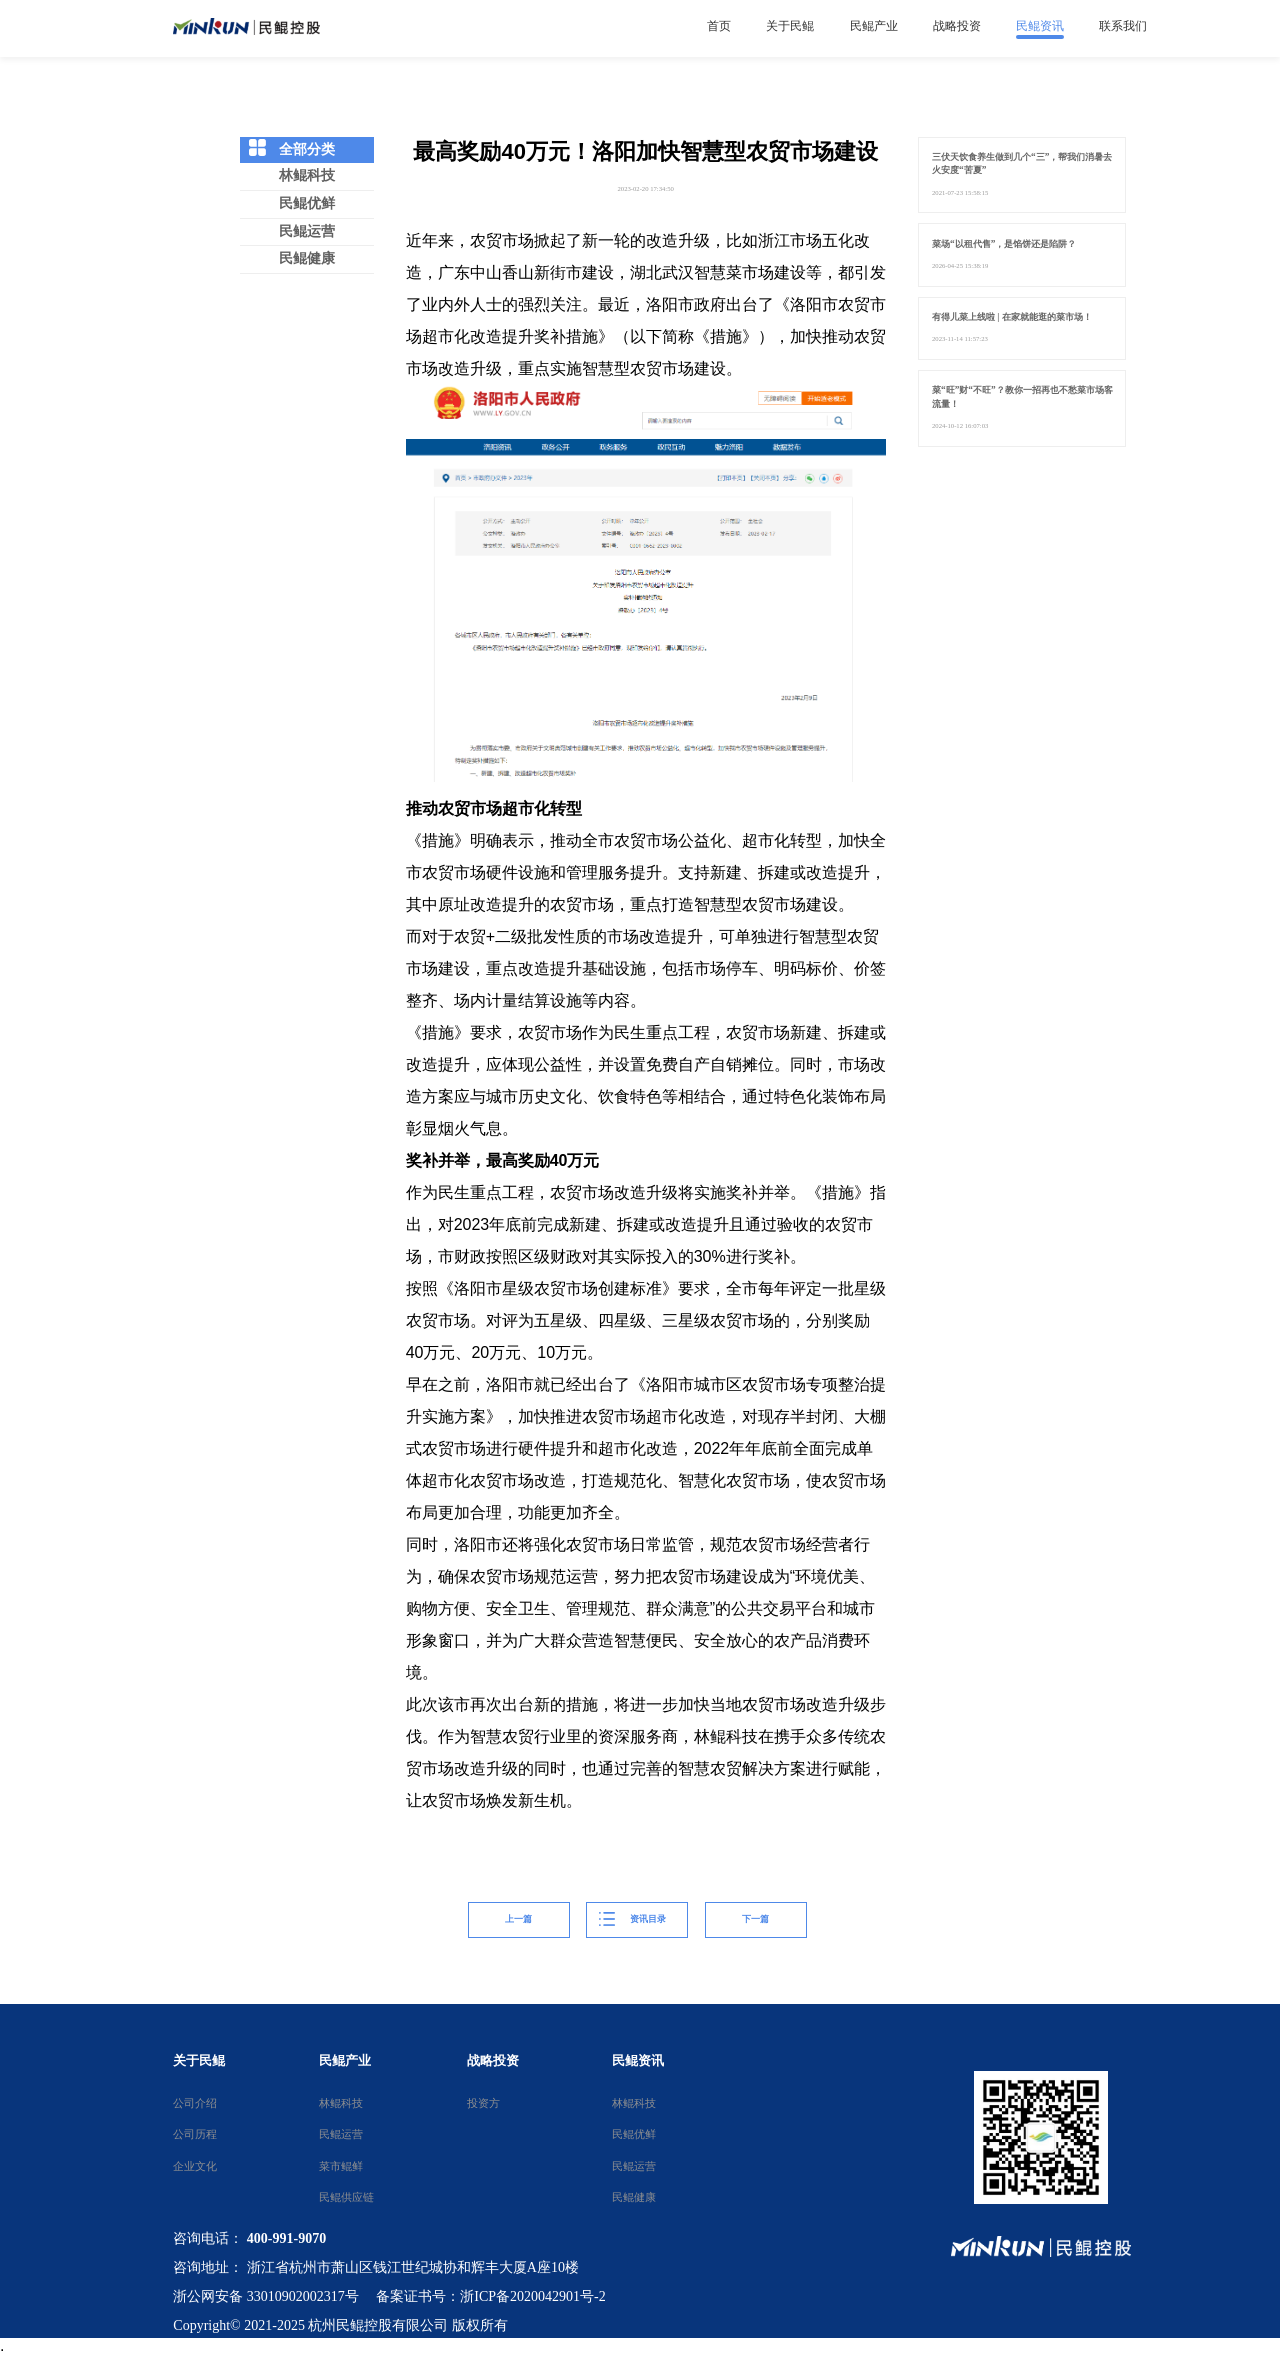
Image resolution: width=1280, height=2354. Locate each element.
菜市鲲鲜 (341, 2166)
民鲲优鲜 (307, 203)
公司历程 (194, 2134)
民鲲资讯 (638, 2060)
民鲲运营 (307, 231)
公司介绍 (194, 2103)
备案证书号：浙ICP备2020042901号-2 (490, 2296)
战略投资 (493, 2060)
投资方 (482, 2103)
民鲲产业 (345, 2060)
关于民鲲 (199, 2060)
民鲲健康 (307, 258)
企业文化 (194, 2166)
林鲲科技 (307, 175)
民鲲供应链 (341, 2197)
